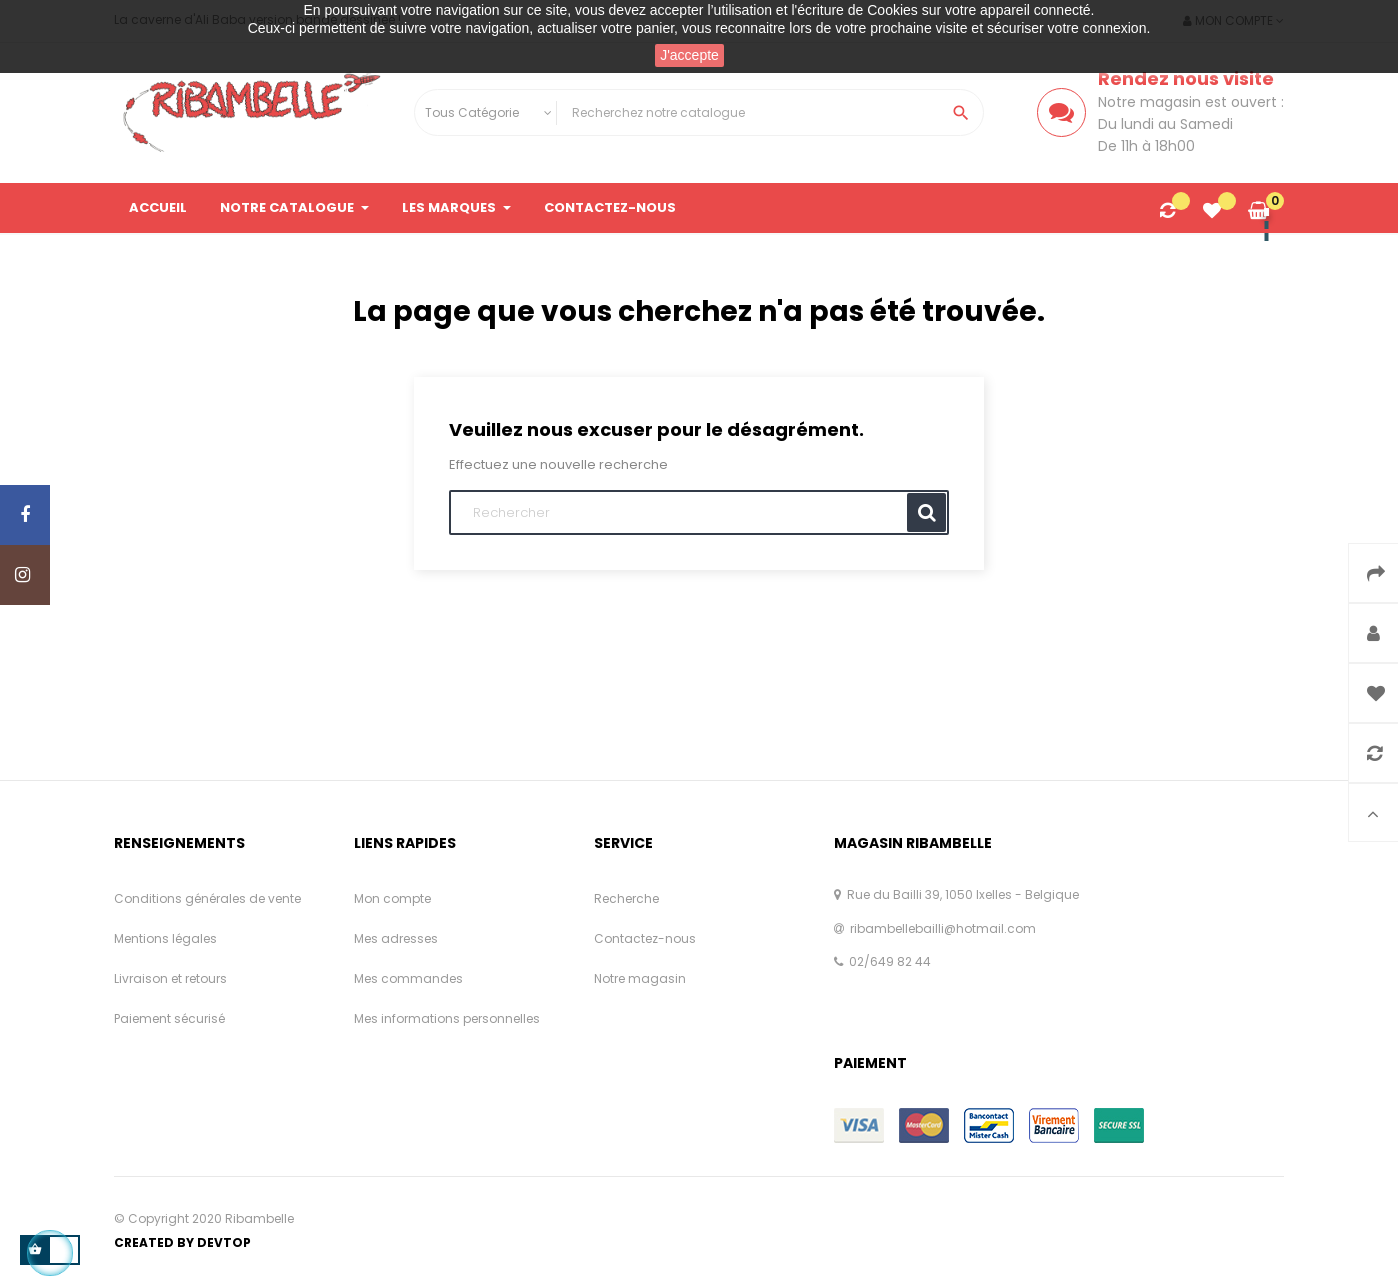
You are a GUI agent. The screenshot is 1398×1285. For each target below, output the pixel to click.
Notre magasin (640, 978)
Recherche (626, 898)
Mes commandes (408, 978)
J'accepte (689, 55)
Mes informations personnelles (447, 1018)
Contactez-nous (645, 938)
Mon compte (392, 898)
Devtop (224, 1242)
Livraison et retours (170, 978)
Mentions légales (165, 938)
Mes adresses (396, 938)
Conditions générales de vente (207, 898)
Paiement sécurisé (169, 1018)
